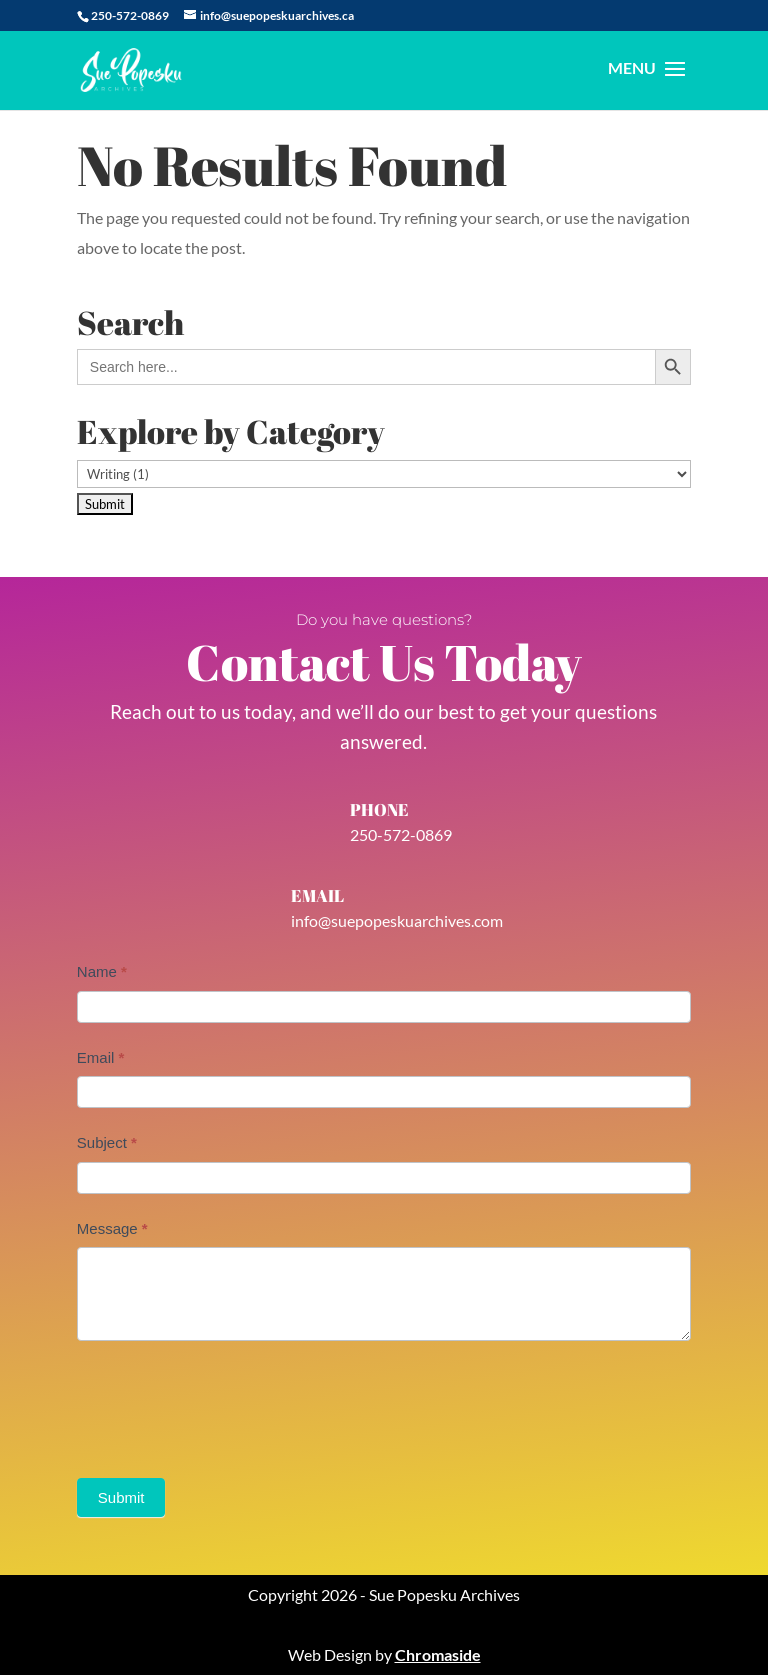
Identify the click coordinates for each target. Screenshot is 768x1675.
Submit (121, 1497)
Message (112, 1228)
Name (102, 971)
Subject (107, 1142)
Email (101, 1057)
